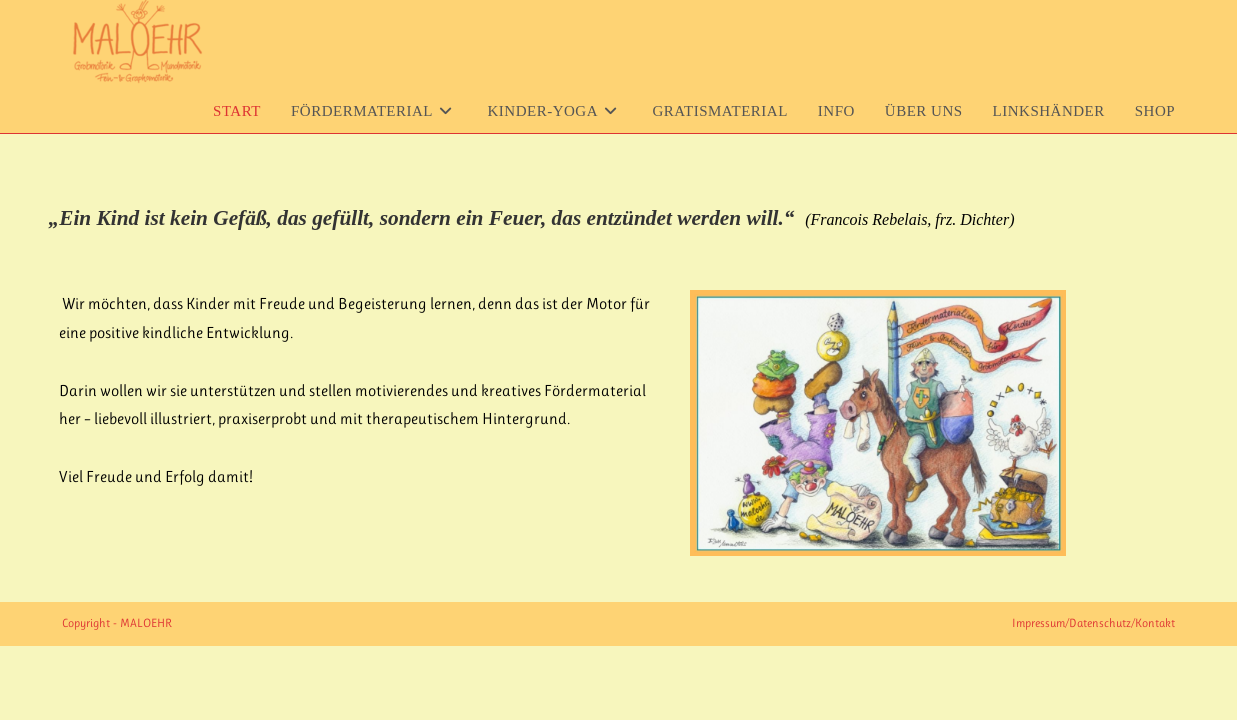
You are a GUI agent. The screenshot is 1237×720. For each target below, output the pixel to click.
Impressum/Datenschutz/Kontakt (1093, 623)
